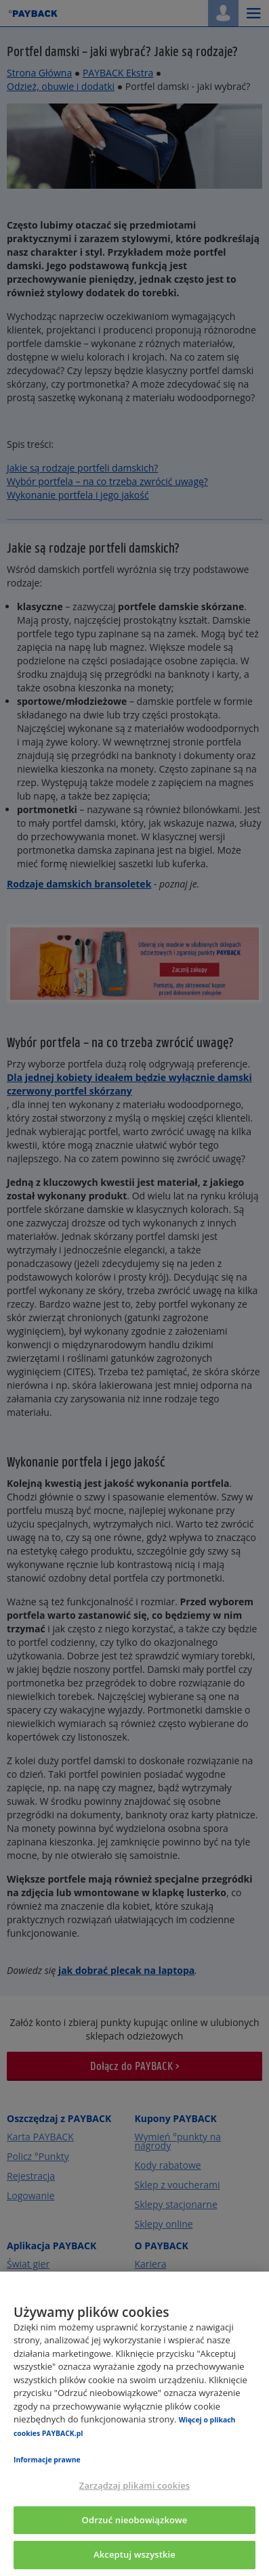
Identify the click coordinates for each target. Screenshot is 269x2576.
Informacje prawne (47, 2459)
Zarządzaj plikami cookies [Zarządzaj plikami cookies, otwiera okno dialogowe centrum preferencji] (134, 2485)
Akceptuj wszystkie (134, 2554)
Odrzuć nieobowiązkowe (135, 2520)
